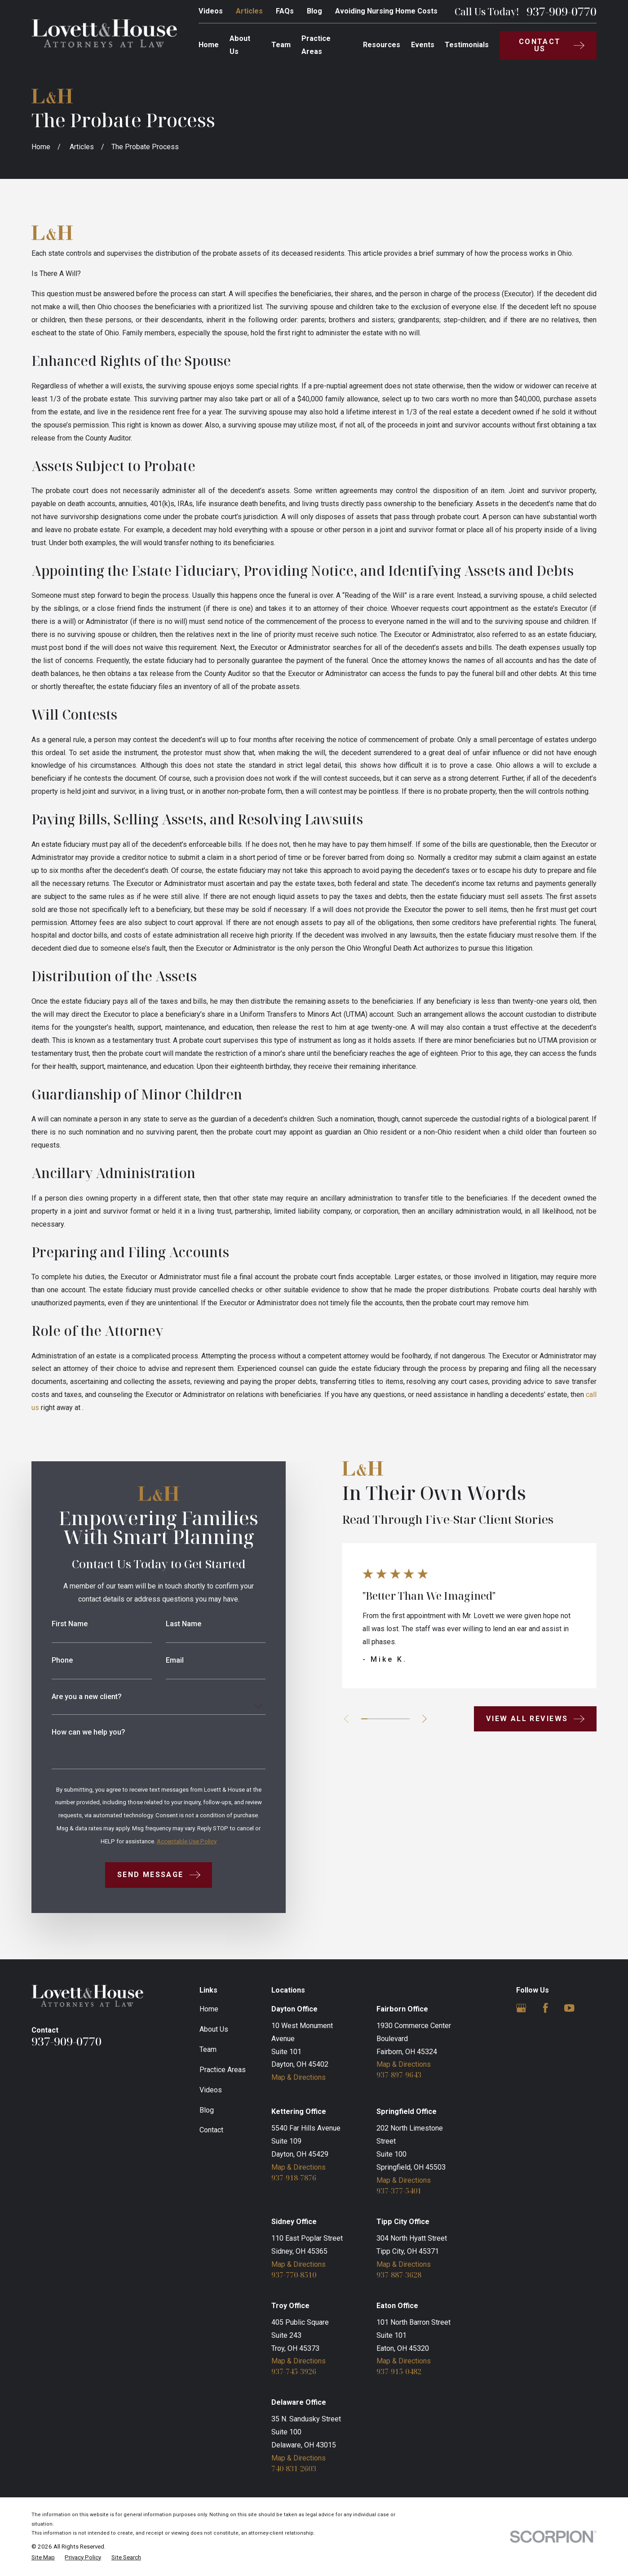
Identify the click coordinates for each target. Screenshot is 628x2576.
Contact (211, 2130)
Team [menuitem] (281, 44)
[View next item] (411, 1719)
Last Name (169, 1624)
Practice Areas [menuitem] (316, 45)
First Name (56, 1624)
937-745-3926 (293, 2371)
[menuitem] (43, 2557)
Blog (314, 11)
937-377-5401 (398, 2190)
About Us (213, 2029)
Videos (211, 11)
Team (208, 2049)
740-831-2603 (293, 2468)
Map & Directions (298, 2077)
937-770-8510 (293, 2274)
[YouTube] (569, 2008)
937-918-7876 (293, 2177)
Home (208, 2009)
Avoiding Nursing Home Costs (386, 11)
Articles (249, 11)
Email (161, 1660)
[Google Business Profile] (521, 2008)
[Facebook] (545, 2008)
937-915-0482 (398, 2371)
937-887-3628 (398, 2274)
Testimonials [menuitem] (467, 44)
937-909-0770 (561, 12)
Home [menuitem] (209, 44)
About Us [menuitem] (240, 45)
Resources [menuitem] (381, 44)
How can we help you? (74, 1732)
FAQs (285, 11)
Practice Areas (222, 2069)
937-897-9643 (398, 2074)
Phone (48, 1660)
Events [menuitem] (422, 44)
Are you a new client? (73, 1696)
